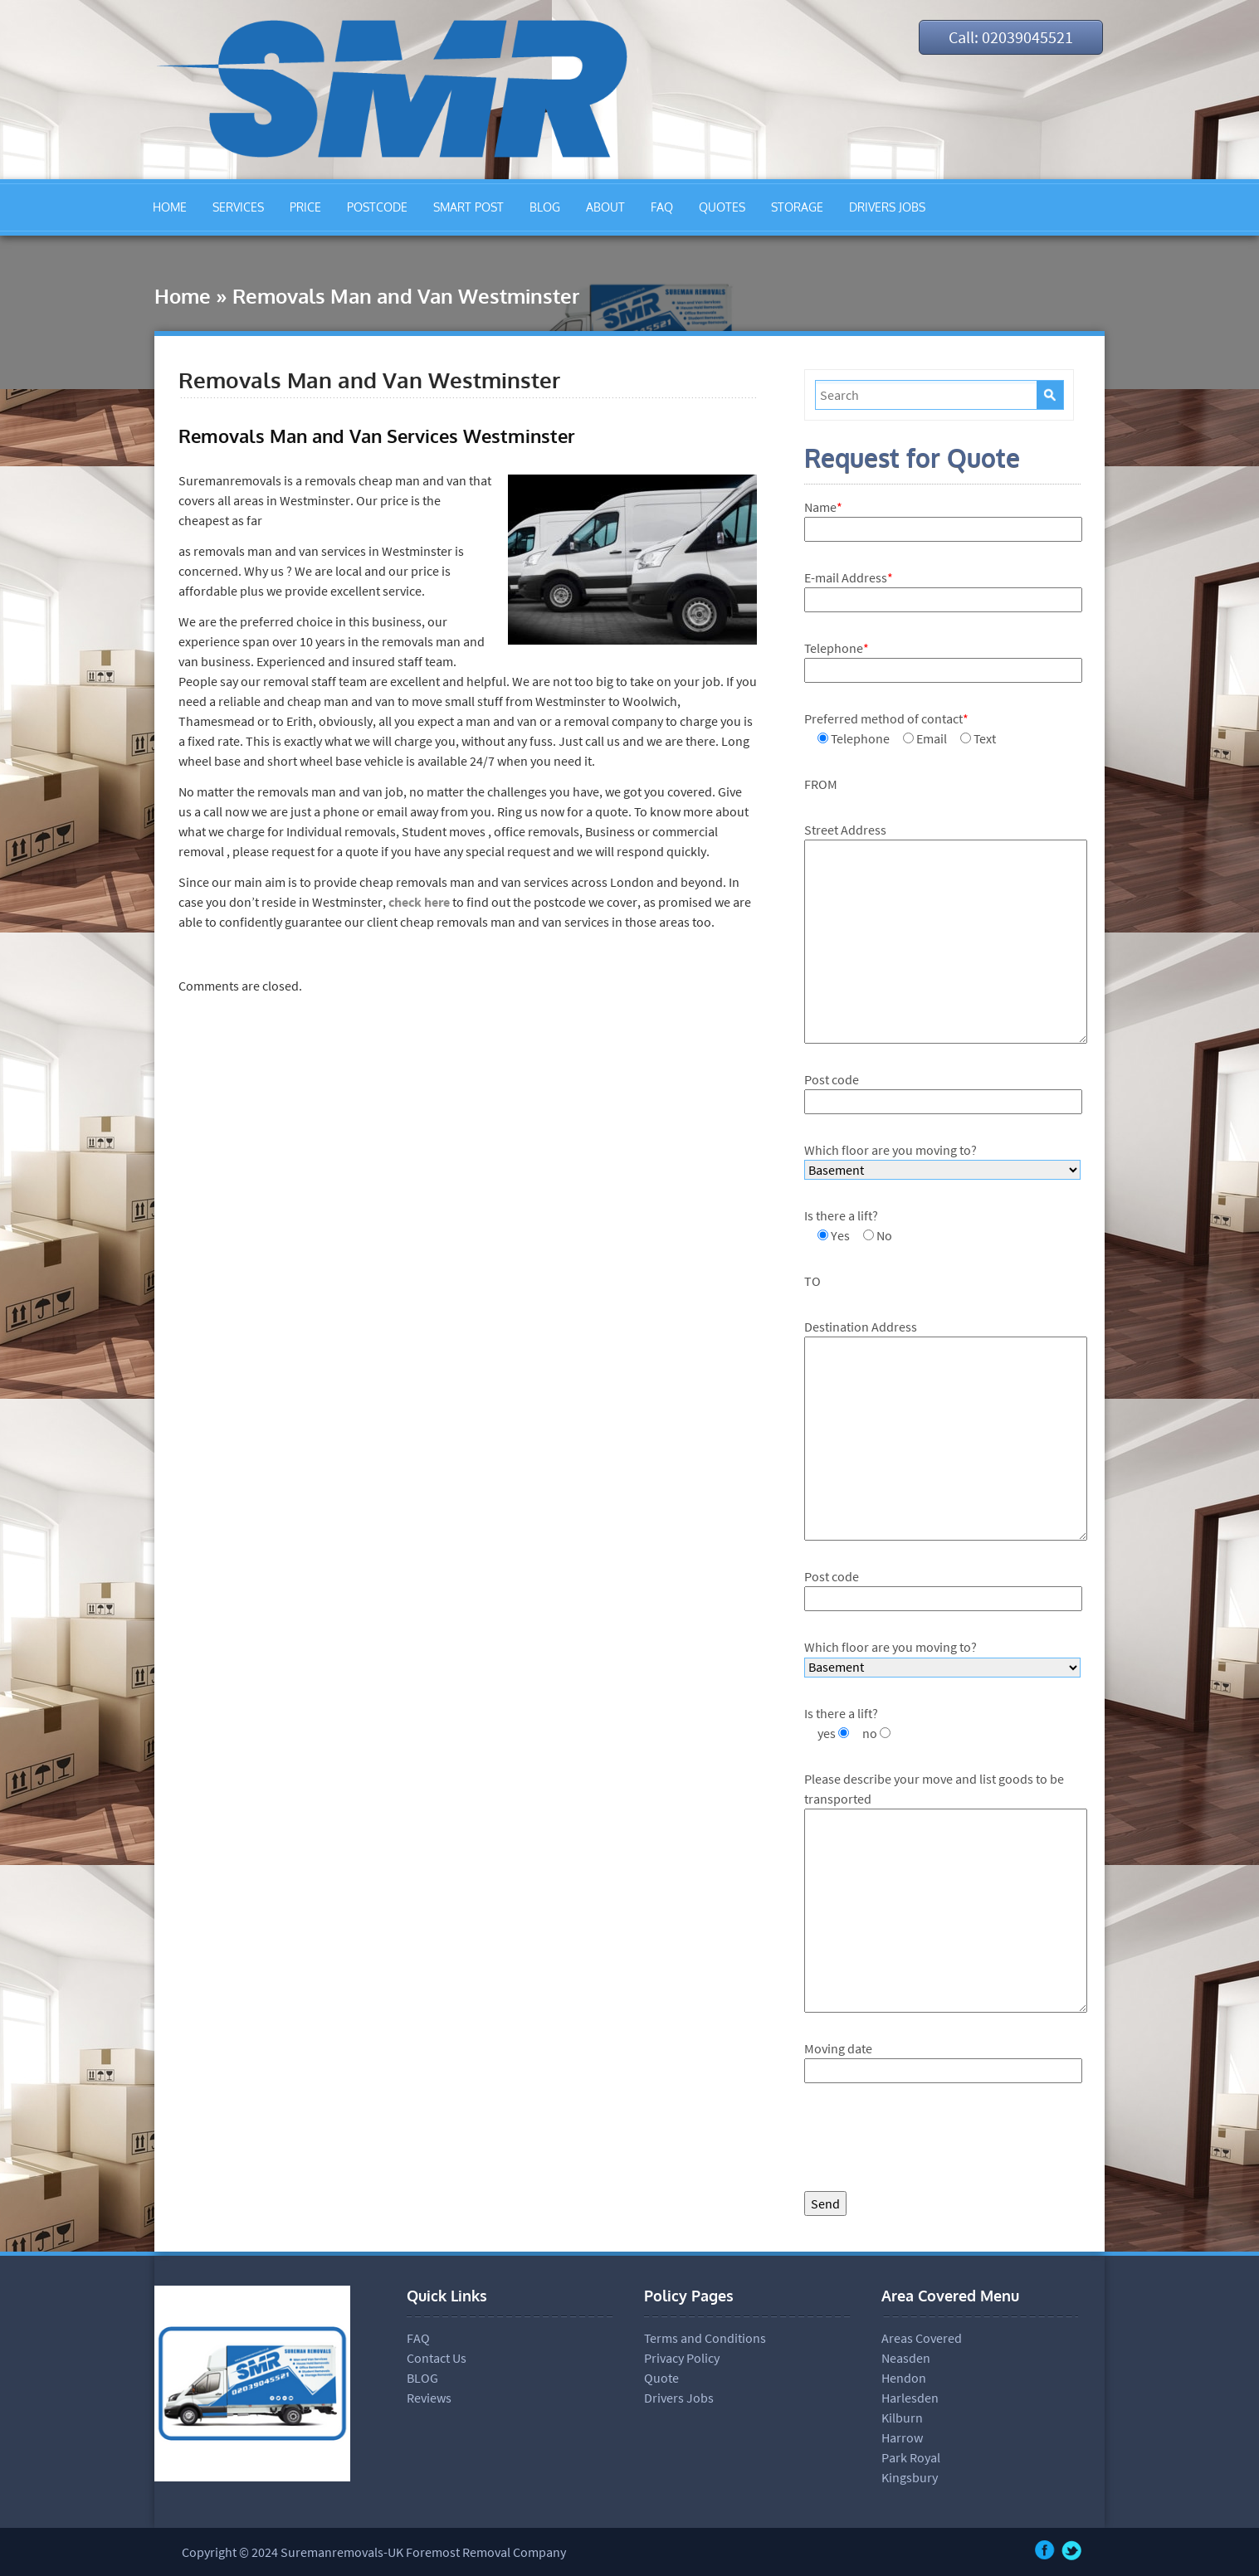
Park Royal (910, 2457)
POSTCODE (377, 207)
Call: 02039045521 (1011, 37)
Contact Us (436, 2358)
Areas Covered (921, 2338)
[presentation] (930, 2141)
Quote (661, 2377)
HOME (170, 207)
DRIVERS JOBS (887, 207)
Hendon (903, 2377)
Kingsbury (909, 2477)
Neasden (905, 2358)
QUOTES (722, 207)
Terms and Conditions (705, 2338)
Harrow (902, 2437)
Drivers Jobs (679, 2397)
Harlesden (910, 2397)
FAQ (662, 207)
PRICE (305, 207)
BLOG (544, 207)
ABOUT (605, 207)
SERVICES (238, 207)
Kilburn (902, 2417)
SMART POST (468, 207)
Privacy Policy (682, 2358)
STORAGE (797, 207)
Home (182, 296)
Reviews (429, 2397)
